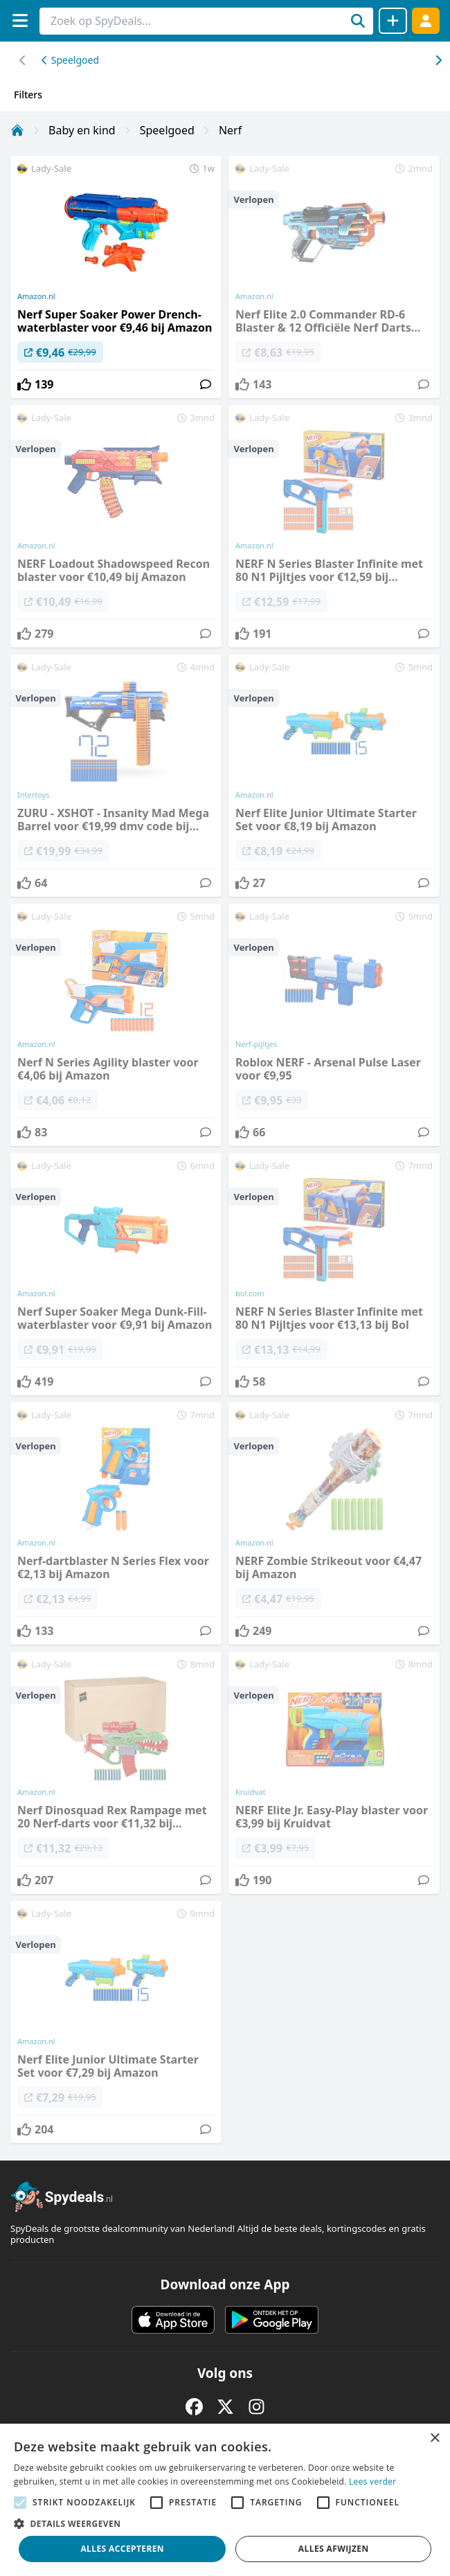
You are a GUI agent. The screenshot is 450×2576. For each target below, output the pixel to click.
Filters (28, 94)
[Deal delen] (393, 21)
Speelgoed (70, 59)
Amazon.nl (36, 296)
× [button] (434, 2438)
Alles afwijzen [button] (333, 2549)
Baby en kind (82, 130)
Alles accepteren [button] (122, 2549)
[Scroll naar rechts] (22, 60)
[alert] (225, 2500)
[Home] (17, 130)
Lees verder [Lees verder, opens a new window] (373, 2481)
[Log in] (426, 20)
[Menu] (19, 20)
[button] (225, 2523)
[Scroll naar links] (438, 60)
